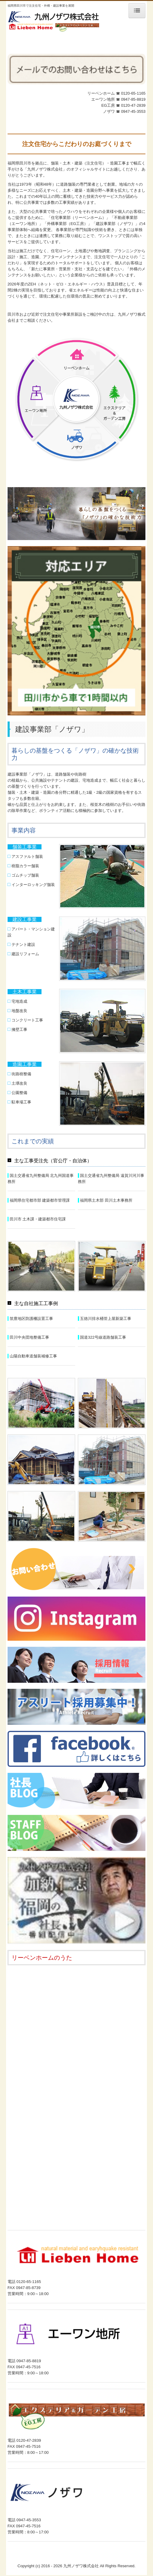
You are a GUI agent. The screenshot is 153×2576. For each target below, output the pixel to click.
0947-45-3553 (133, 111)
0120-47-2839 (133, 105)
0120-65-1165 (133, 93)
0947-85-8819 (133, 99)
